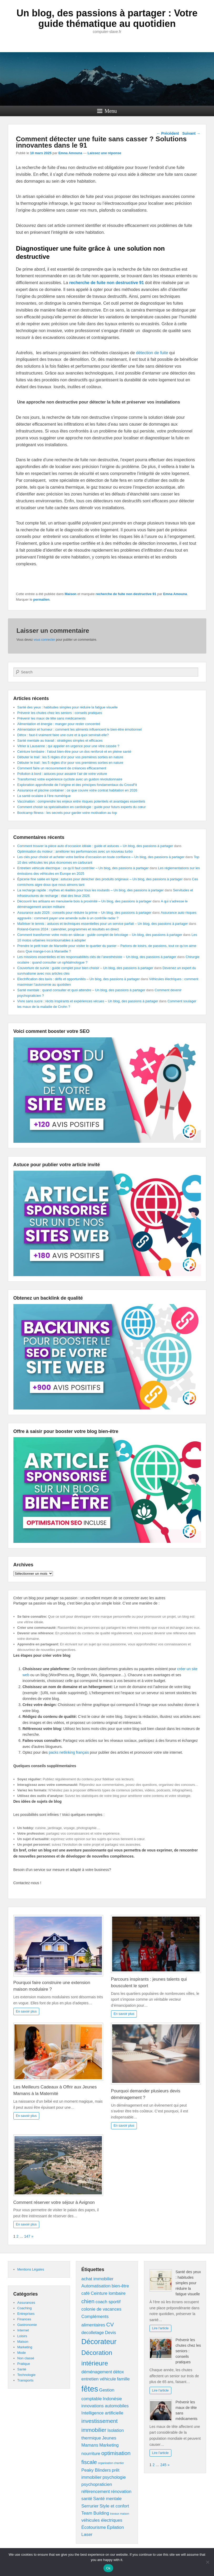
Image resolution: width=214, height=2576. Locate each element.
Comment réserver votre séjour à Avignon (54, 2202)
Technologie (26, 2375)
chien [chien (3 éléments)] (87, 2301)
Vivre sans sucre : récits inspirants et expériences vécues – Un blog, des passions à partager (87, 1001)
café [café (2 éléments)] (85, 2293)
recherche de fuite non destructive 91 (126, 594)
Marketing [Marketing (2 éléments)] (109, 2445)
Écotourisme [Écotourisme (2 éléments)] (93, 2527)
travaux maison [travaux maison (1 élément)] (119, 2513)
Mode (21, 2353)
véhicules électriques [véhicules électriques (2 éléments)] (101, 2520)
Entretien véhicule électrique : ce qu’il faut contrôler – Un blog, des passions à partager (83, 868)
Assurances (26, 2303)
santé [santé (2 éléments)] (86, 2498)
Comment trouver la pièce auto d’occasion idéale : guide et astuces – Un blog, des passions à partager (95, 846)
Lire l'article (160, 2328)
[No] (207, 2562)
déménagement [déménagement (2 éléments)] (96, 2371)
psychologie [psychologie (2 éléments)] (114, 2477)
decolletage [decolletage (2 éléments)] (92, 2332)
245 (163, 2465)
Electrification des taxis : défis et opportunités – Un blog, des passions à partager (78, 979)
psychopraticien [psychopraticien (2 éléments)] (96, 2484)
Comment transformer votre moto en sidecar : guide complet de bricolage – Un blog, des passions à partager (99, 935)
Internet (23, 2330)
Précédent (167, 133)
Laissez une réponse (104, 153)
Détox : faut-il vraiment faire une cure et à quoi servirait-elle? (63, 735)
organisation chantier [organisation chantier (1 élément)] (111, 2463)
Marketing (24, 2347)
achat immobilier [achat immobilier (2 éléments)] (97, 2278)
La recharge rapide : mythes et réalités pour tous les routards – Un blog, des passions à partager (90, 890)
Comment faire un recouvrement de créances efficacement (61, 768)
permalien (41, 599)
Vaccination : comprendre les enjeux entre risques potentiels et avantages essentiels (81, 801)
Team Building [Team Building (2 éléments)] (95, 2513)
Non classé (25, 2358)
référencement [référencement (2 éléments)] (95, 2491)
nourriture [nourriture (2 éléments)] (90, 2453)
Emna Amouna (70, 153)
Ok (108, 2568)
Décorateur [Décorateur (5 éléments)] (98, 2342)
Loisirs (22, 2336)
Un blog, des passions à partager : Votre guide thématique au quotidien (107, 18)
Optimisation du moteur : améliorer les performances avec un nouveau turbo (75, 851)
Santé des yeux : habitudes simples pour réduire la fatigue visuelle (67, 707)
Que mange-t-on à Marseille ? (48, 951)
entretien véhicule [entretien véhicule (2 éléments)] (98, 2378)
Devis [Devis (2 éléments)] (110, 2332)
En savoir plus (26, 2011)
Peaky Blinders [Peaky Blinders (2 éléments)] (96, 2470)
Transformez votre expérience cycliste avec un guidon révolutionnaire (69, 779)
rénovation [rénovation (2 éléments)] (121, 2491)
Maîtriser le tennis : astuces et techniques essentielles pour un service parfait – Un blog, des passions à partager (102, 924)
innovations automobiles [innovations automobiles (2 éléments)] (105, 2405)
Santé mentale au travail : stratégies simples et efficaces (60, 740)
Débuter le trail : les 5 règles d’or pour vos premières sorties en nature (70, 757)
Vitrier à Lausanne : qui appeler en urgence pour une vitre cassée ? (68, 746)
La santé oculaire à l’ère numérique (44, 796)
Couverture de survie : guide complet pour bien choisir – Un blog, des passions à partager (85, 968)
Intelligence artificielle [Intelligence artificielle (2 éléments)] (102, 2412)
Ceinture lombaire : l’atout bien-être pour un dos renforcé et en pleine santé (74, 752)
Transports (25, 2380)
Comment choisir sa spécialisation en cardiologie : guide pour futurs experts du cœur (81, 807)
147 (27, 2236)
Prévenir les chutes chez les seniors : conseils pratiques (59, 713)
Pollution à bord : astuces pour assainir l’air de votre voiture (62, 774)
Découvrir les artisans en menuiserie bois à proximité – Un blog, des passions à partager (84, 901)
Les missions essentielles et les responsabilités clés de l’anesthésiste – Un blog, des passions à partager (96, 957)
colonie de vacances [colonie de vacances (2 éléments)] (101, 2309)
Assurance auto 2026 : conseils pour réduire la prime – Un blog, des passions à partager (84, 913)
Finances (24, 2319)
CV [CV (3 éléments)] (110, 2324)
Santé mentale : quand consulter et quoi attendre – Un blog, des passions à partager (81, 990)
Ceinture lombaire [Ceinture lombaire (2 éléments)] (108, 2293)
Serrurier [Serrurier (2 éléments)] (89, 2506)
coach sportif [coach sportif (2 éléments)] (108, 2301)
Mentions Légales (30, 2269)
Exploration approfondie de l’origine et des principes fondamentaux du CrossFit (77, 785)
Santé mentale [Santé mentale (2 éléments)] (107, 2498)
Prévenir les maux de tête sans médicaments (51, 718)
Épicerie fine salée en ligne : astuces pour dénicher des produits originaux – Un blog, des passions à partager (100, 879)
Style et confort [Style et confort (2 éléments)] (114, 2506)
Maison (71, 594)
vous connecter (44, 639)
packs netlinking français (69, 1752)
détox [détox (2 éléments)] (118, 2371)
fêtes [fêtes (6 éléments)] (89, 2388)
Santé (21, 2369)
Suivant (191, 133)
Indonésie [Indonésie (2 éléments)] (112, 2398)
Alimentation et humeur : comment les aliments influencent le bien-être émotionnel (79, 729)
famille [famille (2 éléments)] (123, 2378)
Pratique (23, 2364)
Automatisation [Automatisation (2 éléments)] (96, 2285)
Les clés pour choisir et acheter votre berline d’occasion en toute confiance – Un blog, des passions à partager (101, 857)
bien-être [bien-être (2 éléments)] (120, 2285)
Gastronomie (27, 2325)
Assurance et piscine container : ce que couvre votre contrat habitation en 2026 (77, 790)
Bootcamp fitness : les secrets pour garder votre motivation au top (67, 813)
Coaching (24, 2308)
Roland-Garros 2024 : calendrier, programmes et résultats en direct (68, 929)
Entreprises (26, 2314)
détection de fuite (152, 353)
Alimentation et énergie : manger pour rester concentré (58, 724)
